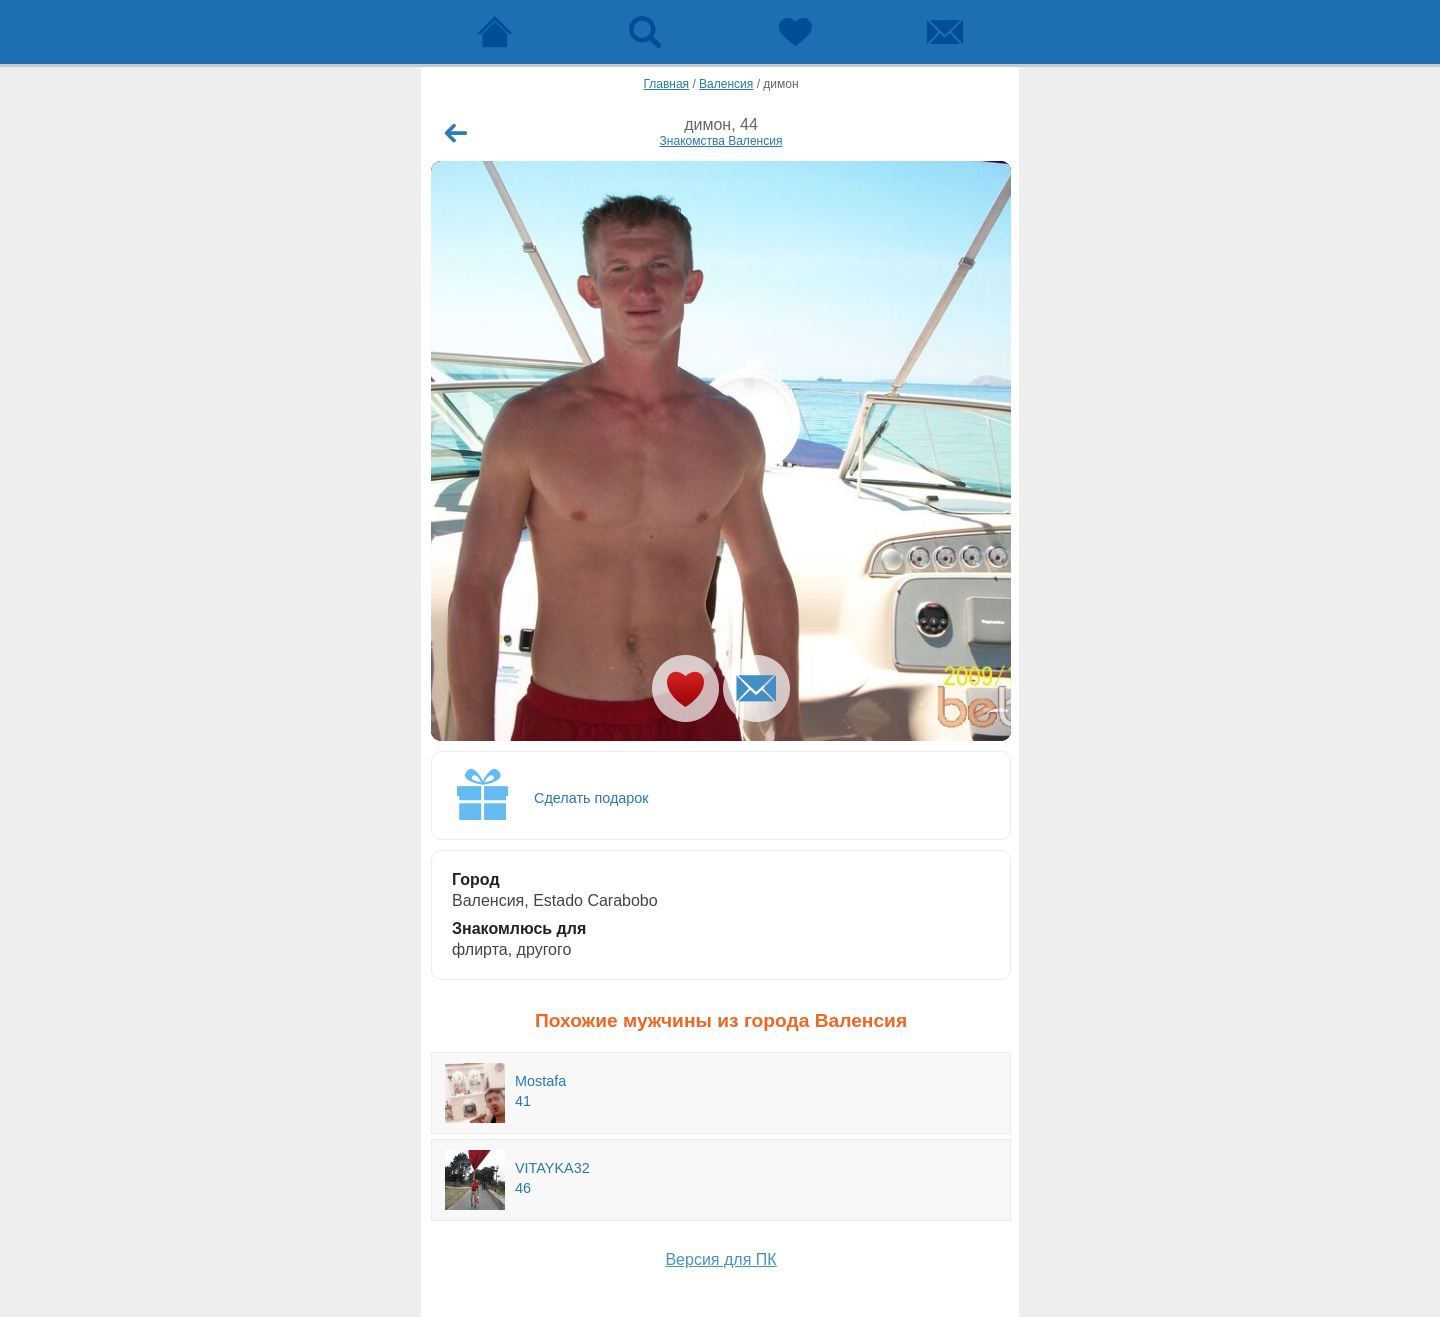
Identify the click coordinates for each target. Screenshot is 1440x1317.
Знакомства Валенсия (721, 141)
